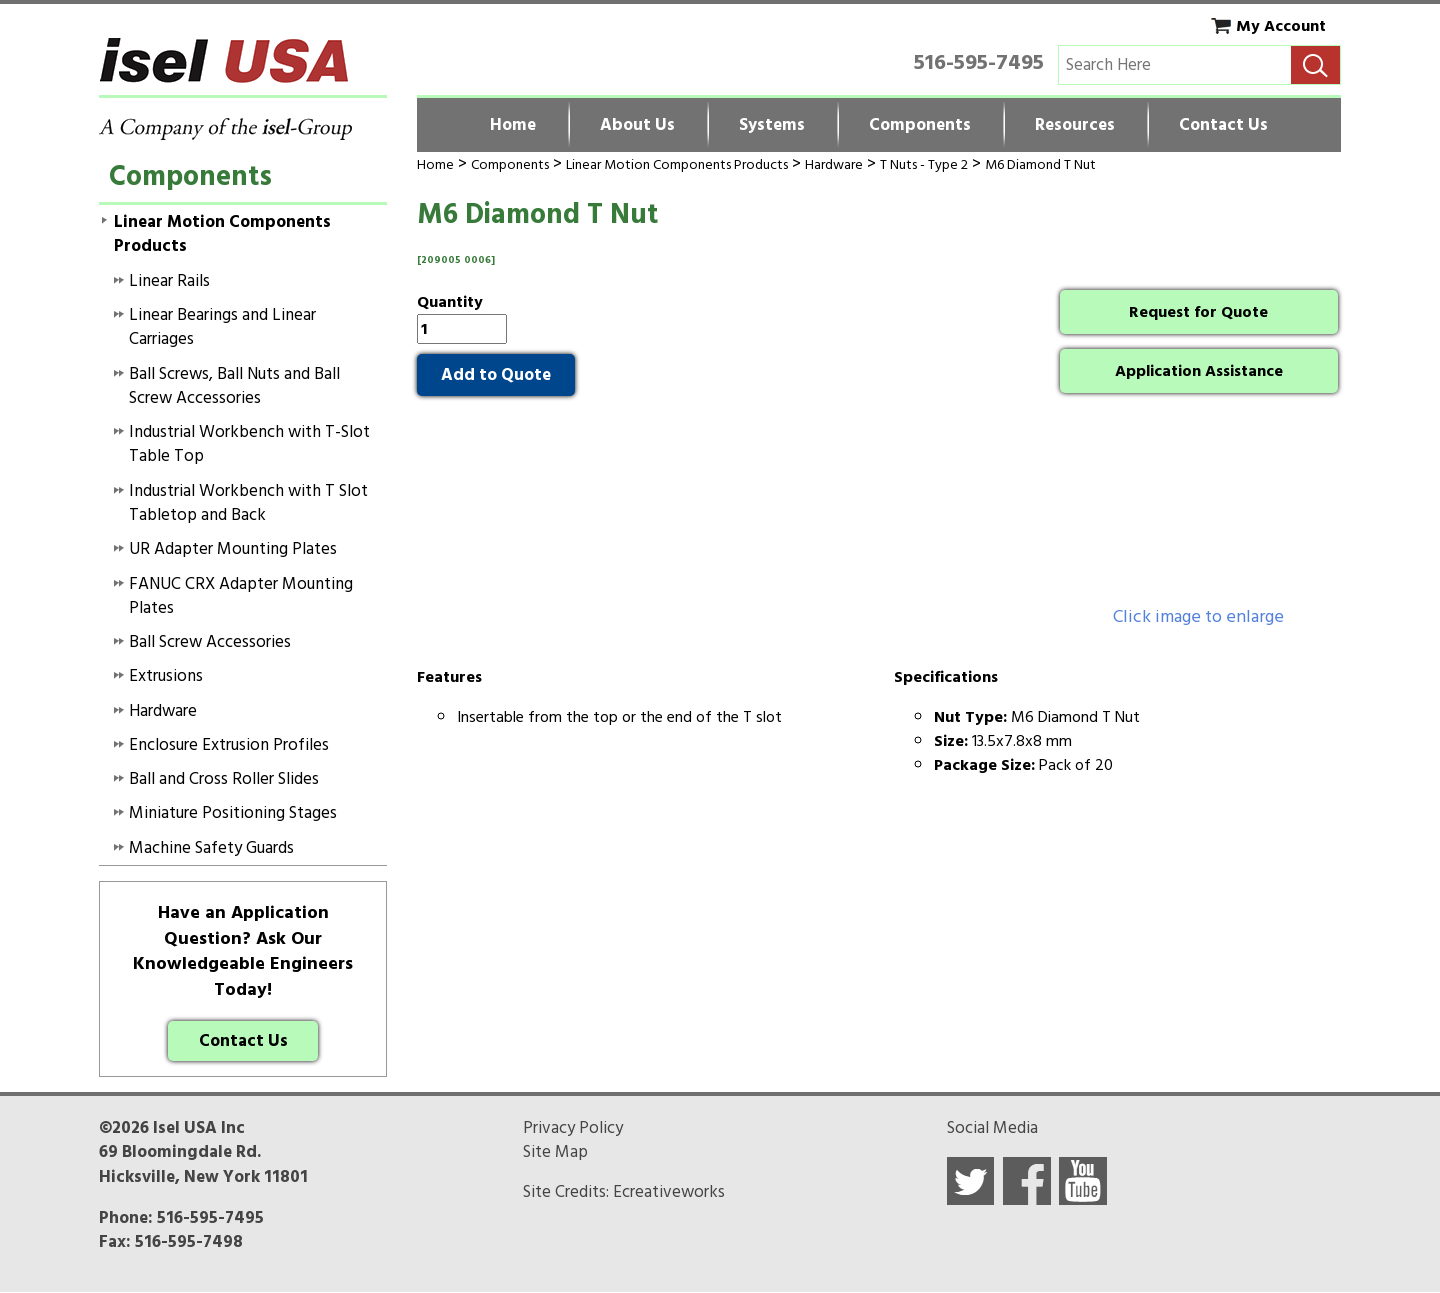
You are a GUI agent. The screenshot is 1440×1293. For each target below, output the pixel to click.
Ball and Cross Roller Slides (224, 779)
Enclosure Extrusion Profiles (229, 745)
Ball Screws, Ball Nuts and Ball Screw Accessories (234, 386)
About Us (637, 125)
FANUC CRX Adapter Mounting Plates (241, 596)
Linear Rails (169, 281)
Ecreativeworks (669, 1192)
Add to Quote (496, 375)
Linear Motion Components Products (677, 164)
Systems (772, 125)
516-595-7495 (979, 62)
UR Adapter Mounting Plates (233, 549)
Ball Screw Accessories (210, 642)
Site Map (555, 1152)
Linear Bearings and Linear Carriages (222, 327)
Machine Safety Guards (211, 848)
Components (920, 125)
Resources (1075, 125)
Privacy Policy (573, 1128)
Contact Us (1223, 125)
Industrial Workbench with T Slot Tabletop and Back (248, 503)
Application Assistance (1199, 371)
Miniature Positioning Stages (233, 813)
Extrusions (166, 676)
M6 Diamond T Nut (1040, 164)
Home (513, 125)
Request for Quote (1198, 312)
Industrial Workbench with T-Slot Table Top (249, 444)
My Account (1281, 26)
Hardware (834, 164)
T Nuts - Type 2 (924, 164)
